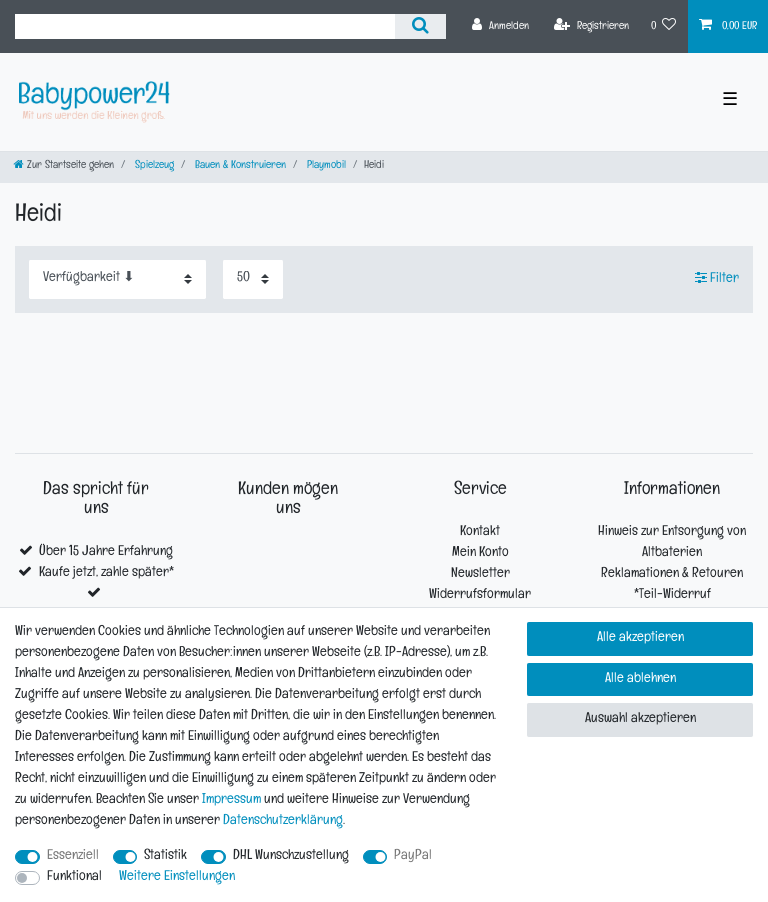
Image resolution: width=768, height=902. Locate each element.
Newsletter (480, 574)
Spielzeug (153, 166)
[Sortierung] (117, 279)
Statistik (165, 856)
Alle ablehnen (640, 679)
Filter (717, 277)
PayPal (413, 856)
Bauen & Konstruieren (239, 166)
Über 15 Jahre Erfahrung (106, 552)
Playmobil (325, 166)
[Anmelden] (500, 26)
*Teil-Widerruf (672, 595)
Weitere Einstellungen (177, 877)
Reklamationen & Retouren (672, 574)
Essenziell (73, 856)
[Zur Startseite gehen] (64, 166)
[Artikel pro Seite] (253, 279)
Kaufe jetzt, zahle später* (106, 573)
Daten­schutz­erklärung (283, 821)
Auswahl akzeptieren (640, 719)
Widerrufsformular (480, 595)
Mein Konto (480, 553)
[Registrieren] (591, 26)
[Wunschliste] (664, 26)
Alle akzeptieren (640, 638)
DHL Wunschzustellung (291, 856)
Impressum (231, 800)
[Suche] (420, 26)
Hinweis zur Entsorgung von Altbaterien (672, 543)
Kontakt (480, 532)
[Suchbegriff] (205, 26)
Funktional (74, 877)
